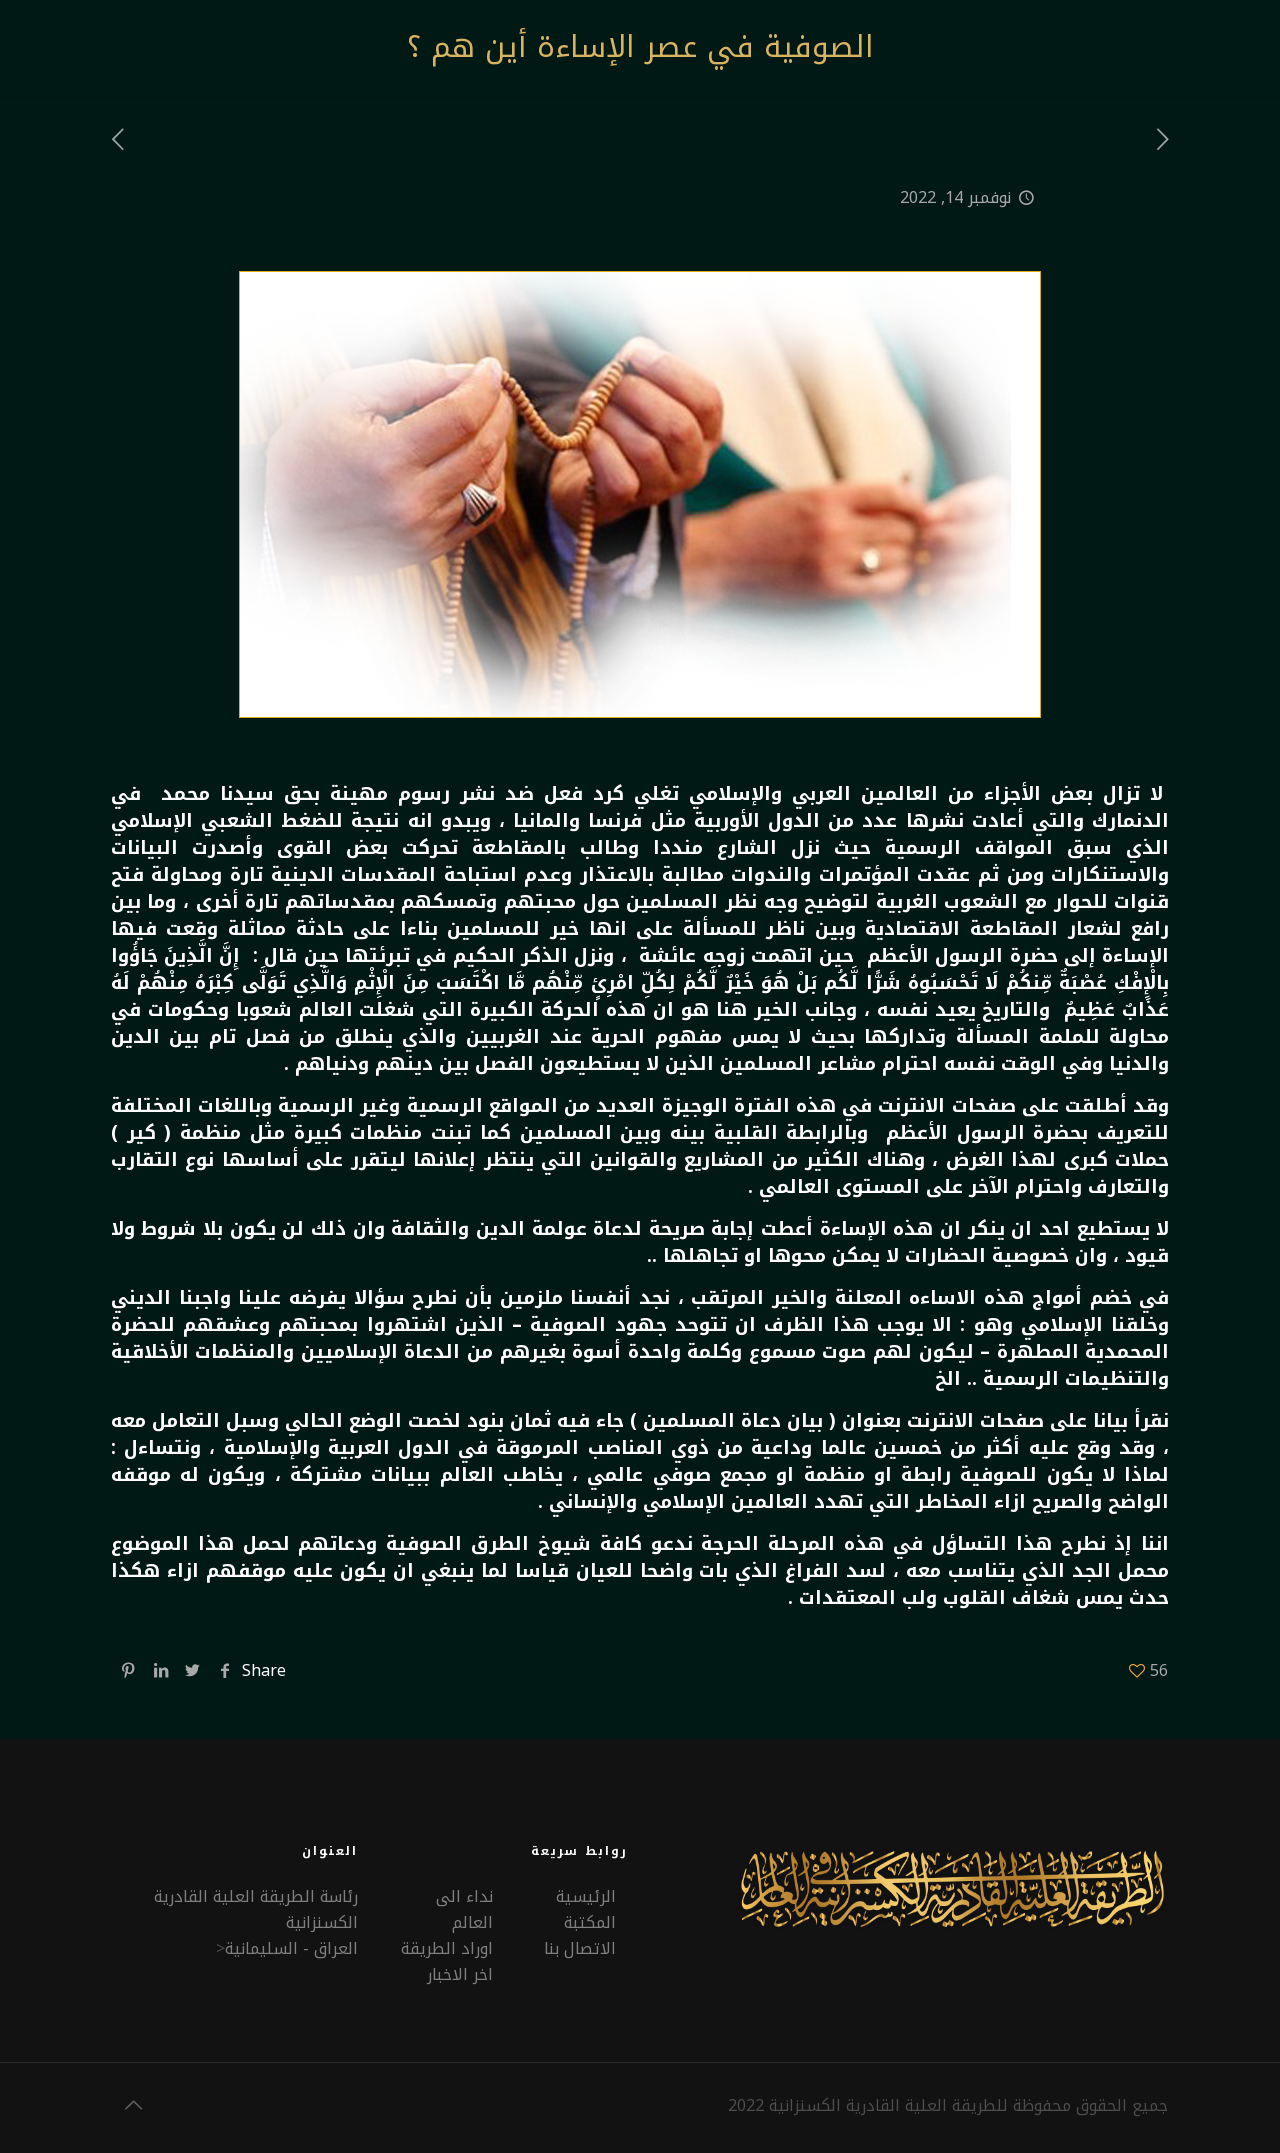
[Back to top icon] (133, 2105)
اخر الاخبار (460, 1974)
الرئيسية (586, 1896)
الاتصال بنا (580, 1948)
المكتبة (590, 1922)
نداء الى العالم (464, 1909)
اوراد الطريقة (447, 1948)
